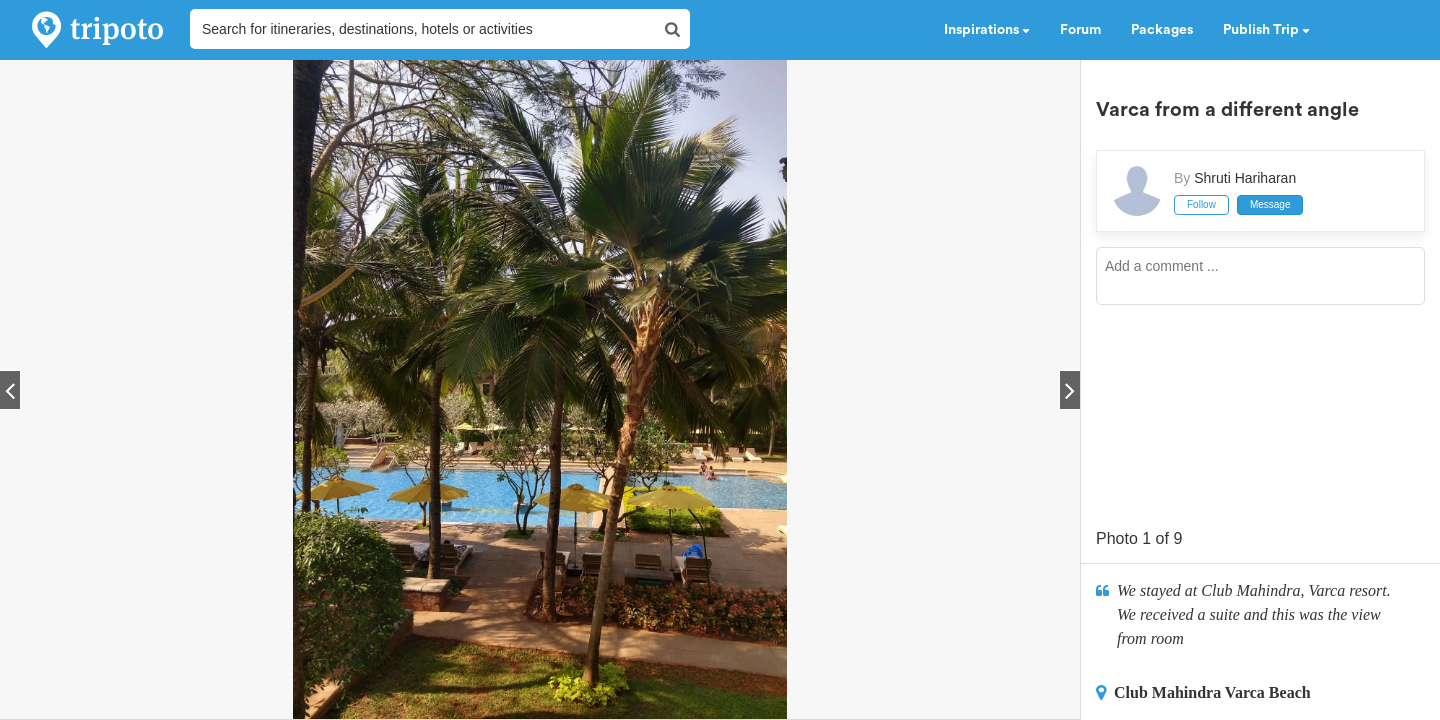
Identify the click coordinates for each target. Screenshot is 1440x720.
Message (1270, 204)
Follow (1201, 204)
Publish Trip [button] (1266, 30)
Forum (1080, 30)
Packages (1162, 30)
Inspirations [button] (987, 30)
